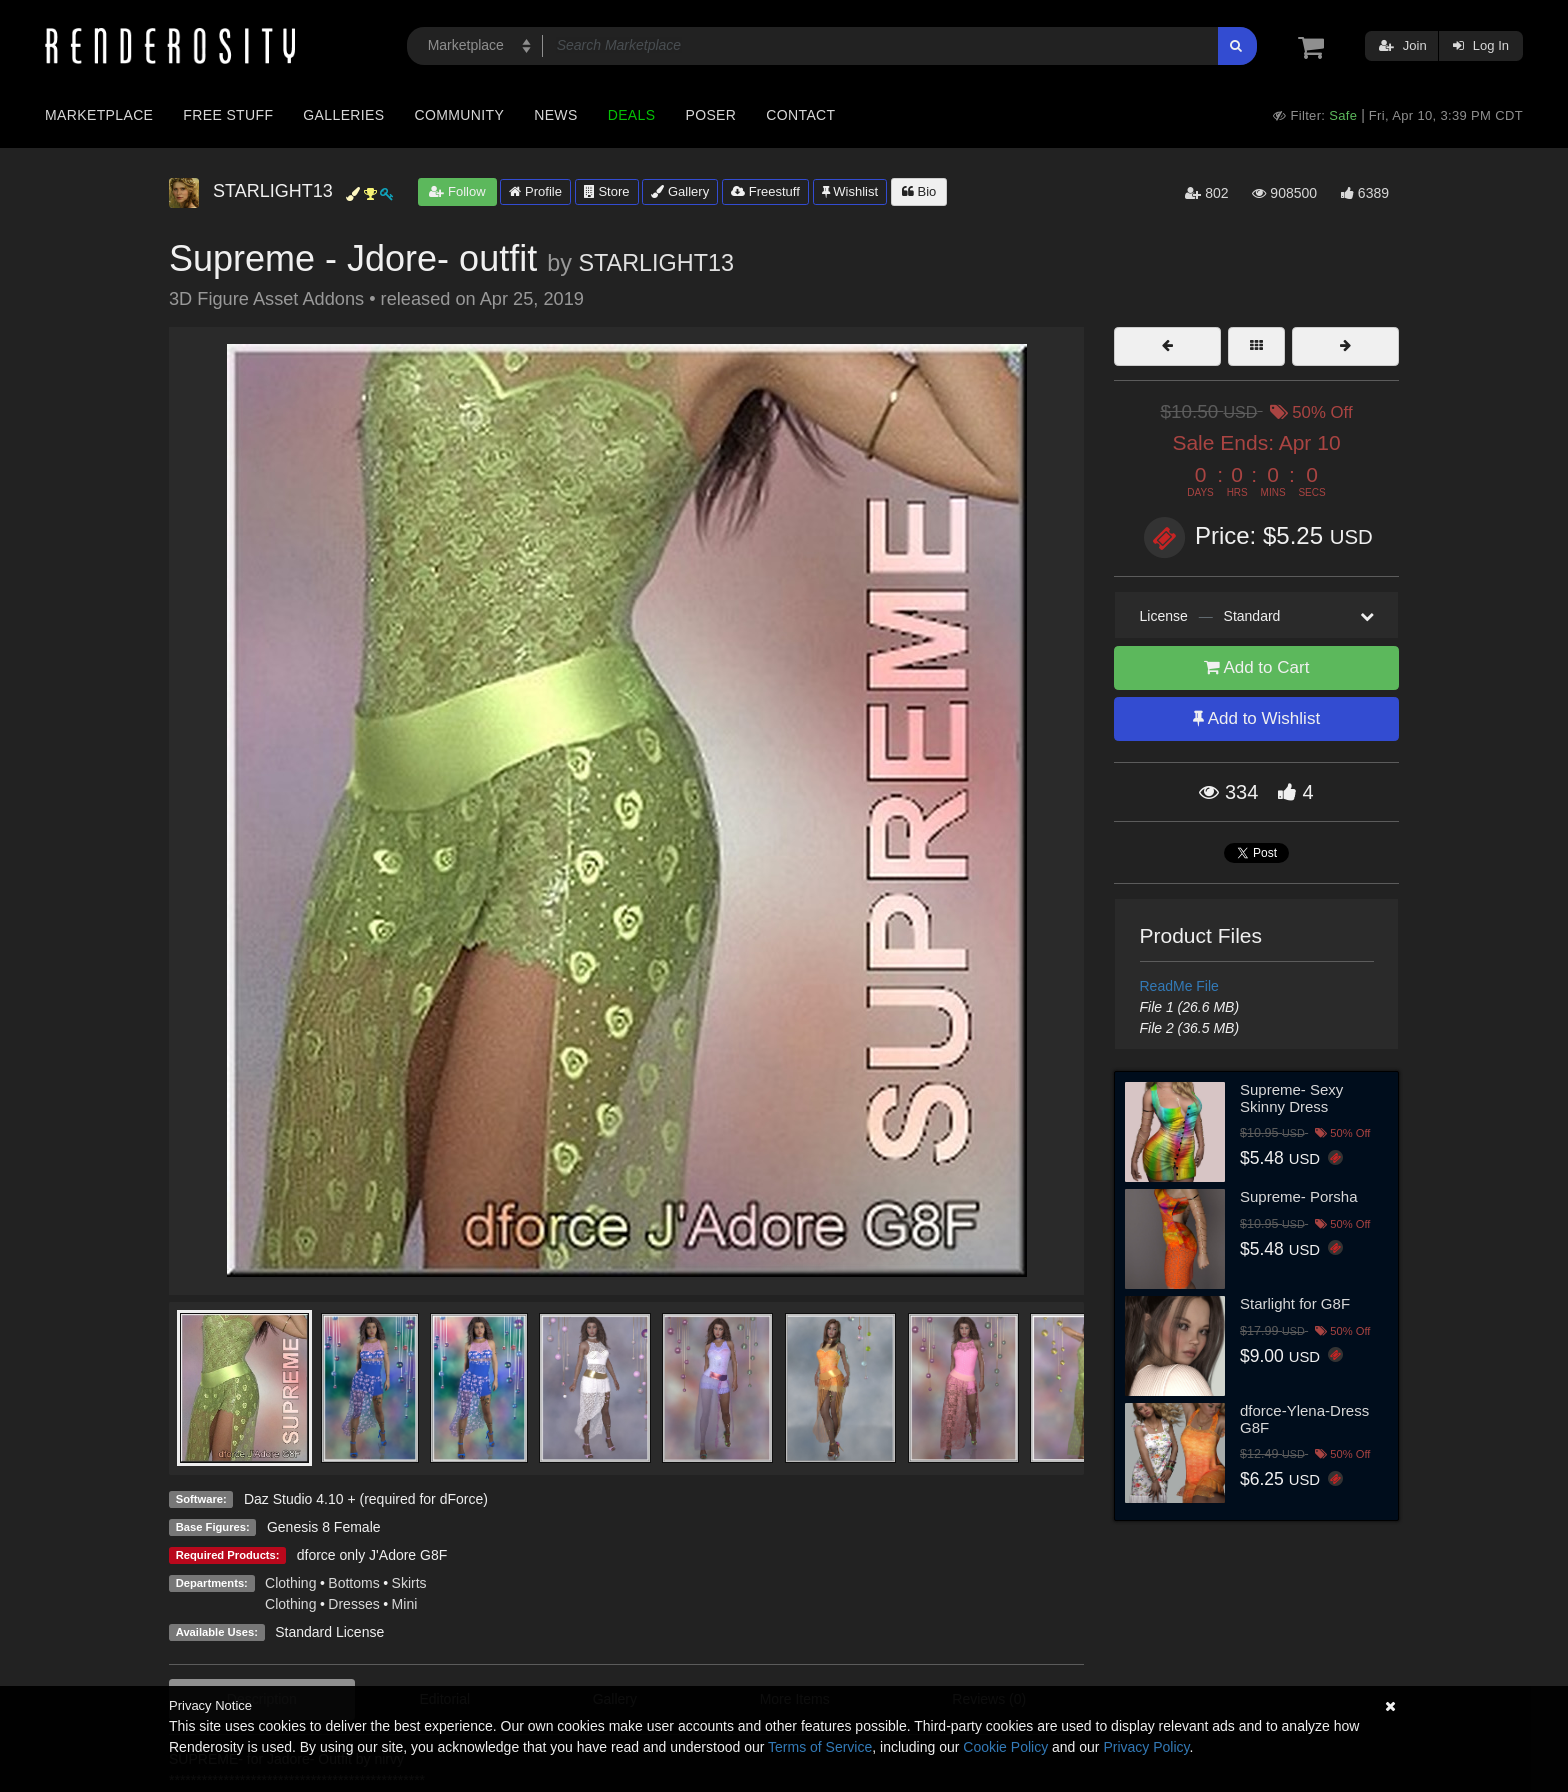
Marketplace (99, 115)
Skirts (409, 1583)
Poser (710, 115)
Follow (457, 191)
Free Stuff (228, 115)
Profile (535, 191)
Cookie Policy (1005, 1747)
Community (460, 115)
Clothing (290, 1583)
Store (607, 191)
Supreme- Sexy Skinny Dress (1291, 1098)
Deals (632, 115)
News (555, 115)
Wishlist (850, 191)
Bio (919, 191)
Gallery (680, 191)
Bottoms (353, 1583)
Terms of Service (820, 1747)
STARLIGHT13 (656, 263)
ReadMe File (1179, 986)
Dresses (353, 1604)
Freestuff (765, 191)
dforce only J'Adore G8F (372, 1555)
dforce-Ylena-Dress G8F (1304, 1419)
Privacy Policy (1146, 1747)
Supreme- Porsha (1299, 1196)
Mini (405, 1604)
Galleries (343, 115)
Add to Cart (1257, 667)
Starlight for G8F (1295, 1303)
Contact (800, 115)
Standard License (329, 1632)
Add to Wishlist (1256, 718)
